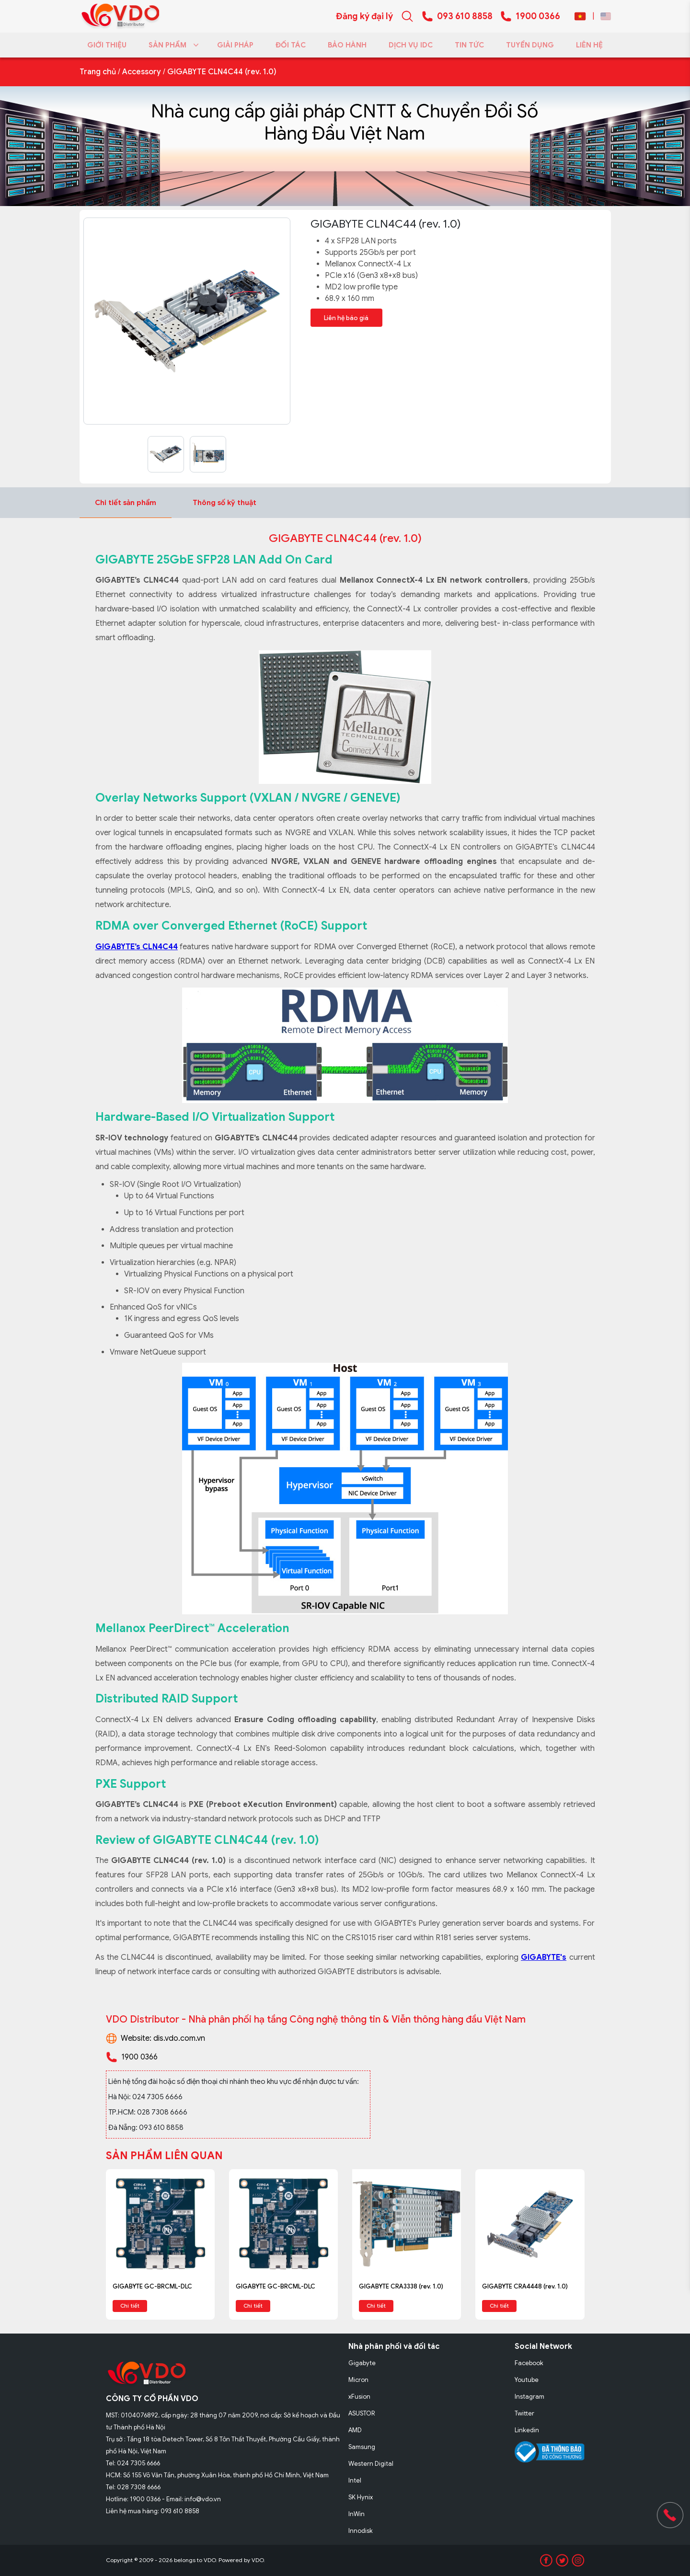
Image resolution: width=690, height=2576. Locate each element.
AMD (355, 2430)
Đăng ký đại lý (364, 16)
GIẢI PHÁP (235, 45)
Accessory (141, 72)
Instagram (529, 2396)
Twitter (524, 2413)
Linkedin (527, 2430)
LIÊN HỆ (589, 45)
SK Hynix (360, 2497)
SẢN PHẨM (172, 45)
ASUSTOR (361, 2413)
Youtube (527, 2380)
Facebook (529, 2363)
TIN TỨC (469, 45)
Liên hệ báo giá (346, 317)
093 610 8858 (465, 16)
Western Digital (370, 2464)
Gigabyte (362, 2363)
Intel (354, 2480)
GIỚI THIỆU (106, 45)
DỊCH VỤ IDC (411, 45)
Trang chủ (98, 72)
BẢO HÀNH (347, 45)
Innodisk (360, 2531)
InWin (356, 2514)
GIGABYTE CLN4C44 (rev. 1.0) (221, 72)
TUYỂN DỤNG (530, 45)
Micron (358, 2380)
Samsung (361, 2447)
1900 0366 (538, 16)
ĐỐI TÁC (291, 45)
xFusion (359, 2396)
